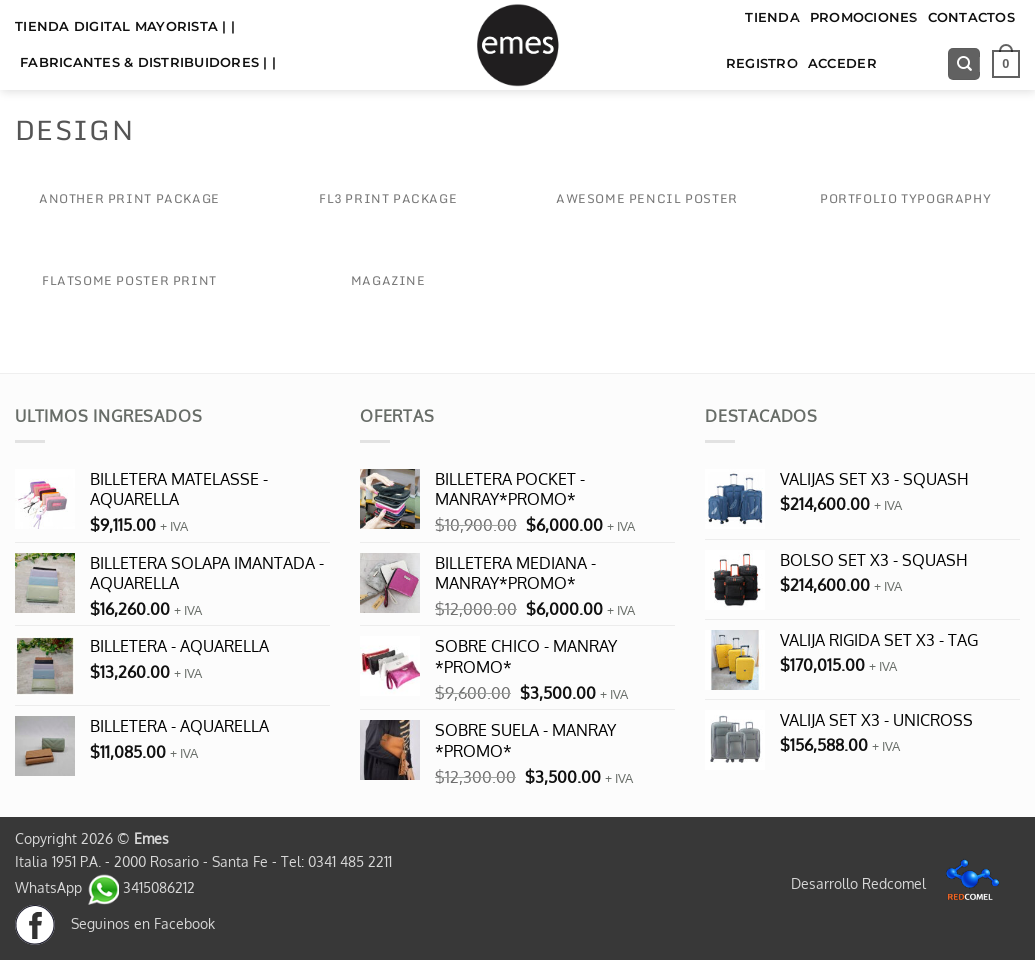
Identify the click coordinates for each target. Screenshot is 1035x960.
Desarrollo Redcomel (900, 883)
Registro (762, 63)
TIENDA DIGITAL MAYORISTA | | (125, 26)
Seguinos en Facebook (115, 923)
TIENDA (772, 17)
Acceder (842, 63)
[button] (1006, 64)
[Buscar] (964, 64)
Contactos (971, 17)
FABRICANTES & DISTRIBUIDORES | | (148, 62)
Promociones (864, 17)
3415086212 (140, 887)
